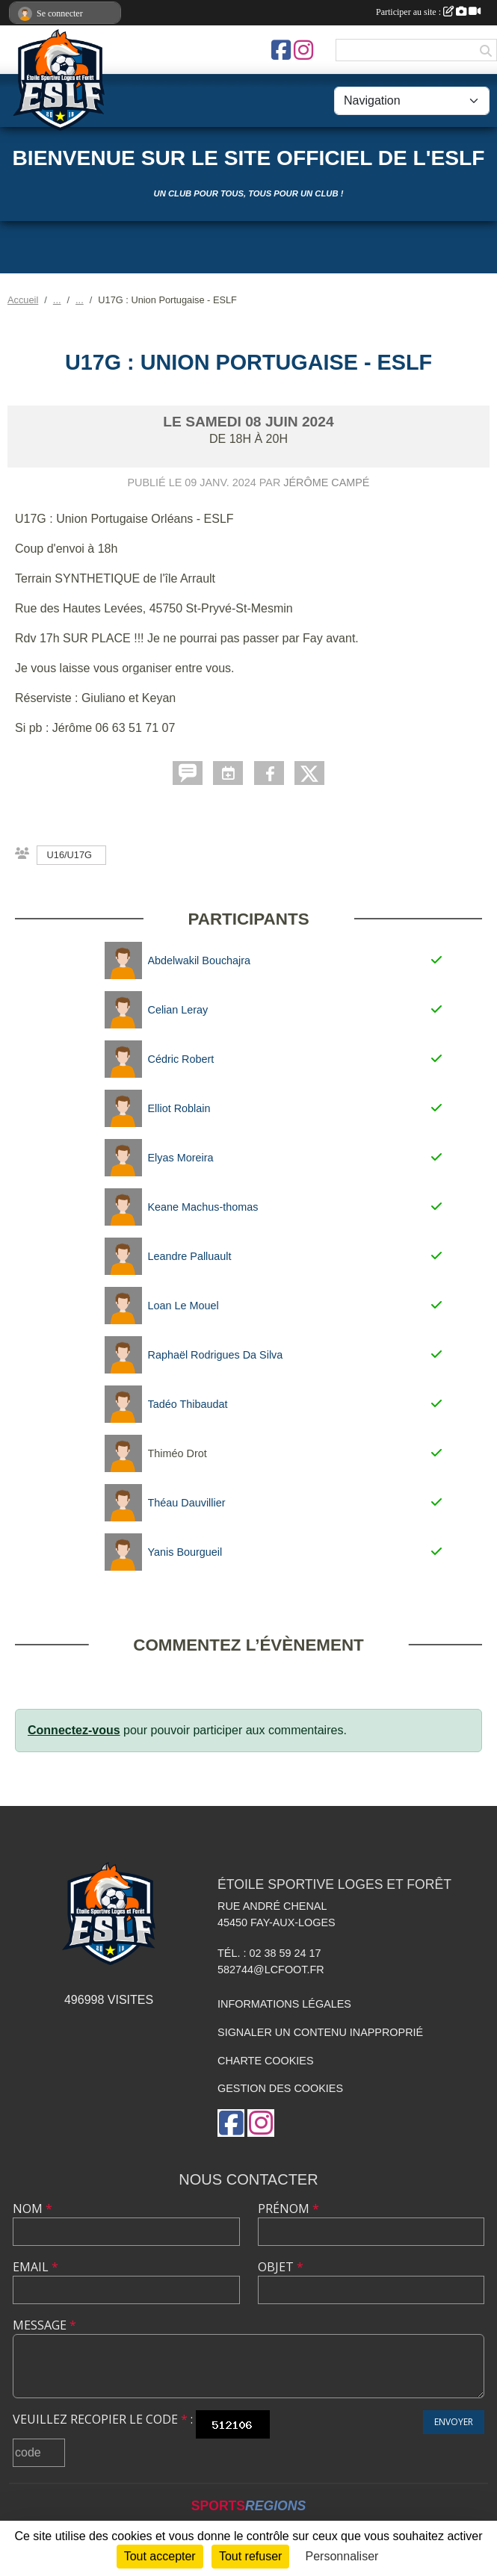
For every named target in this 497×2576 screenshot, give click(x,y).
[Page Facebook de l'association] (281, 50)
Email (35, 2267)
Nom (32, 2208)
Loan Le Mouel (183, 1306)
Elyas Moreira (181, 1158)
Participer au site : (428, 12)
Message (44, 2325)
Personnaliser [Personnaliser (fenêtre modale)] (342, 2556)
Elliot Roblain (179, 1108)
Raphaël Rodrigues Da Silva (215, 1355)
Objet (280, 2267)
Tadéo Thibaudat (188, 1404)
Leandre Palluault (190, 1256)
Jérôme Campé (326, 482)
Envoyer (453, 2421)
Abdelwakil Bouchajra (199, 960)
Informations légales (284, 2004)
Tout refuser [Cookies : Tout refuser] (250, 2556)
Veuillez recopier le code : (103, 2419)
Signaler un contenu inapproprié (320, 2032)
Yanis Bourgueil (185, 1552)
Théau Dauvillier (187, 1503)
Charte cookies (265, 2061)
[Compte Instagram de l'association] (303, 50)
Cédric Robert (181, 1059)
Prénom (288, 2208)
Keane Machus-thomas (203, 1207)
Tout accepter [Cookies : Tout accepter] (160, 2556)
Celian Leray (178, 1010)
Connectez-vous (74, 1730)
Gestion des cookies (280, 2088)
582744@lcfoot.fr (270, 1970)
